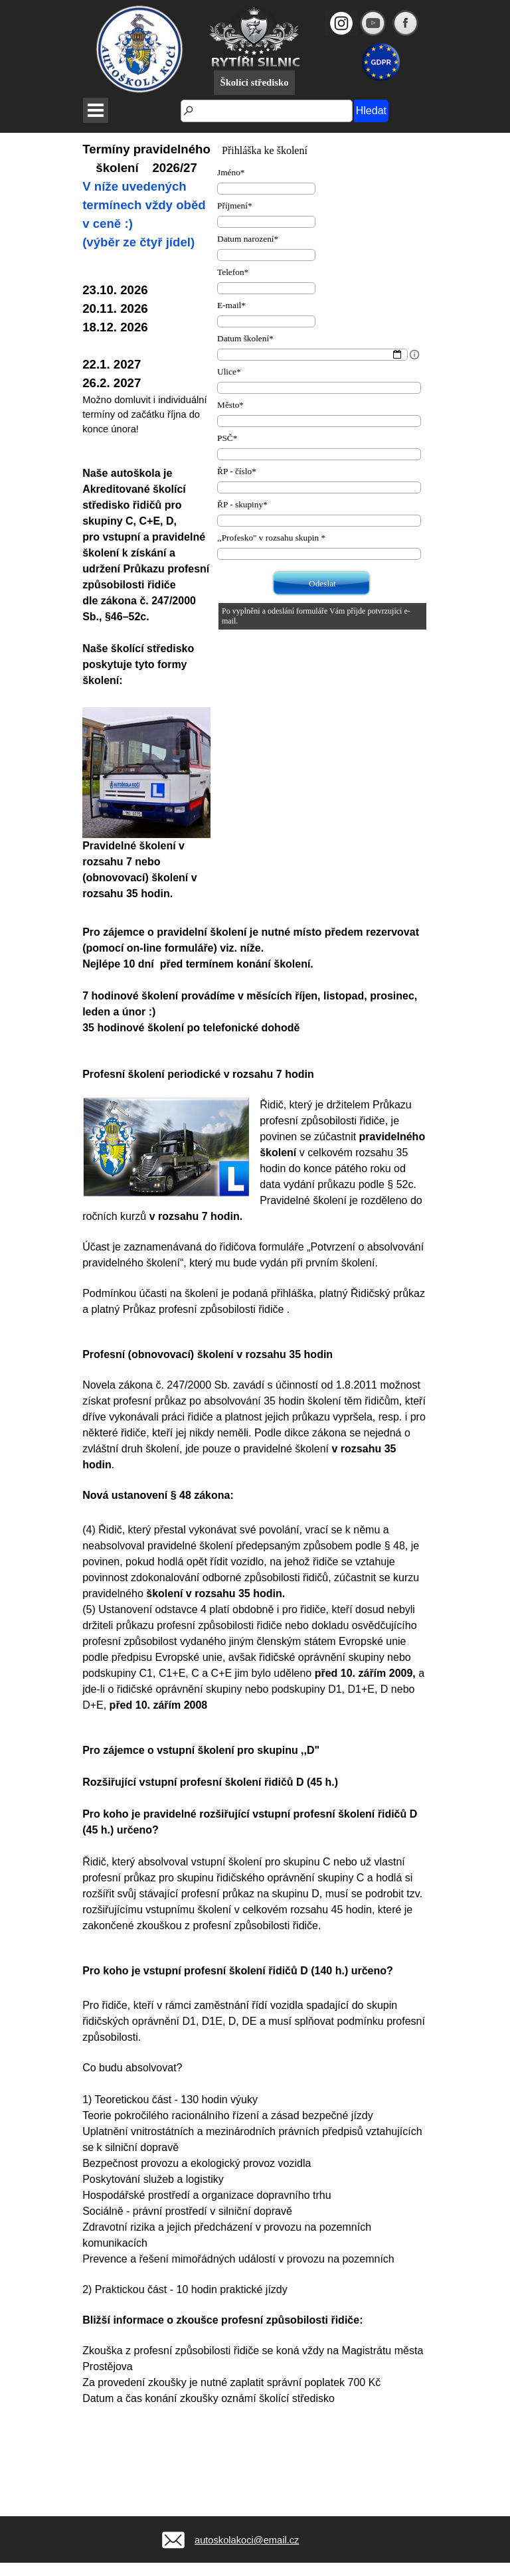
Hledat (371, 110)
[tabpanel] (146, 521)
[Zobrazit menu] (95, 110)
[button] (171, 2521)
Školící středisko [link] (254, 82)
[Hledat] (267, 111)
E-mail (231, 305)
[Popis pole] (414, 354)
